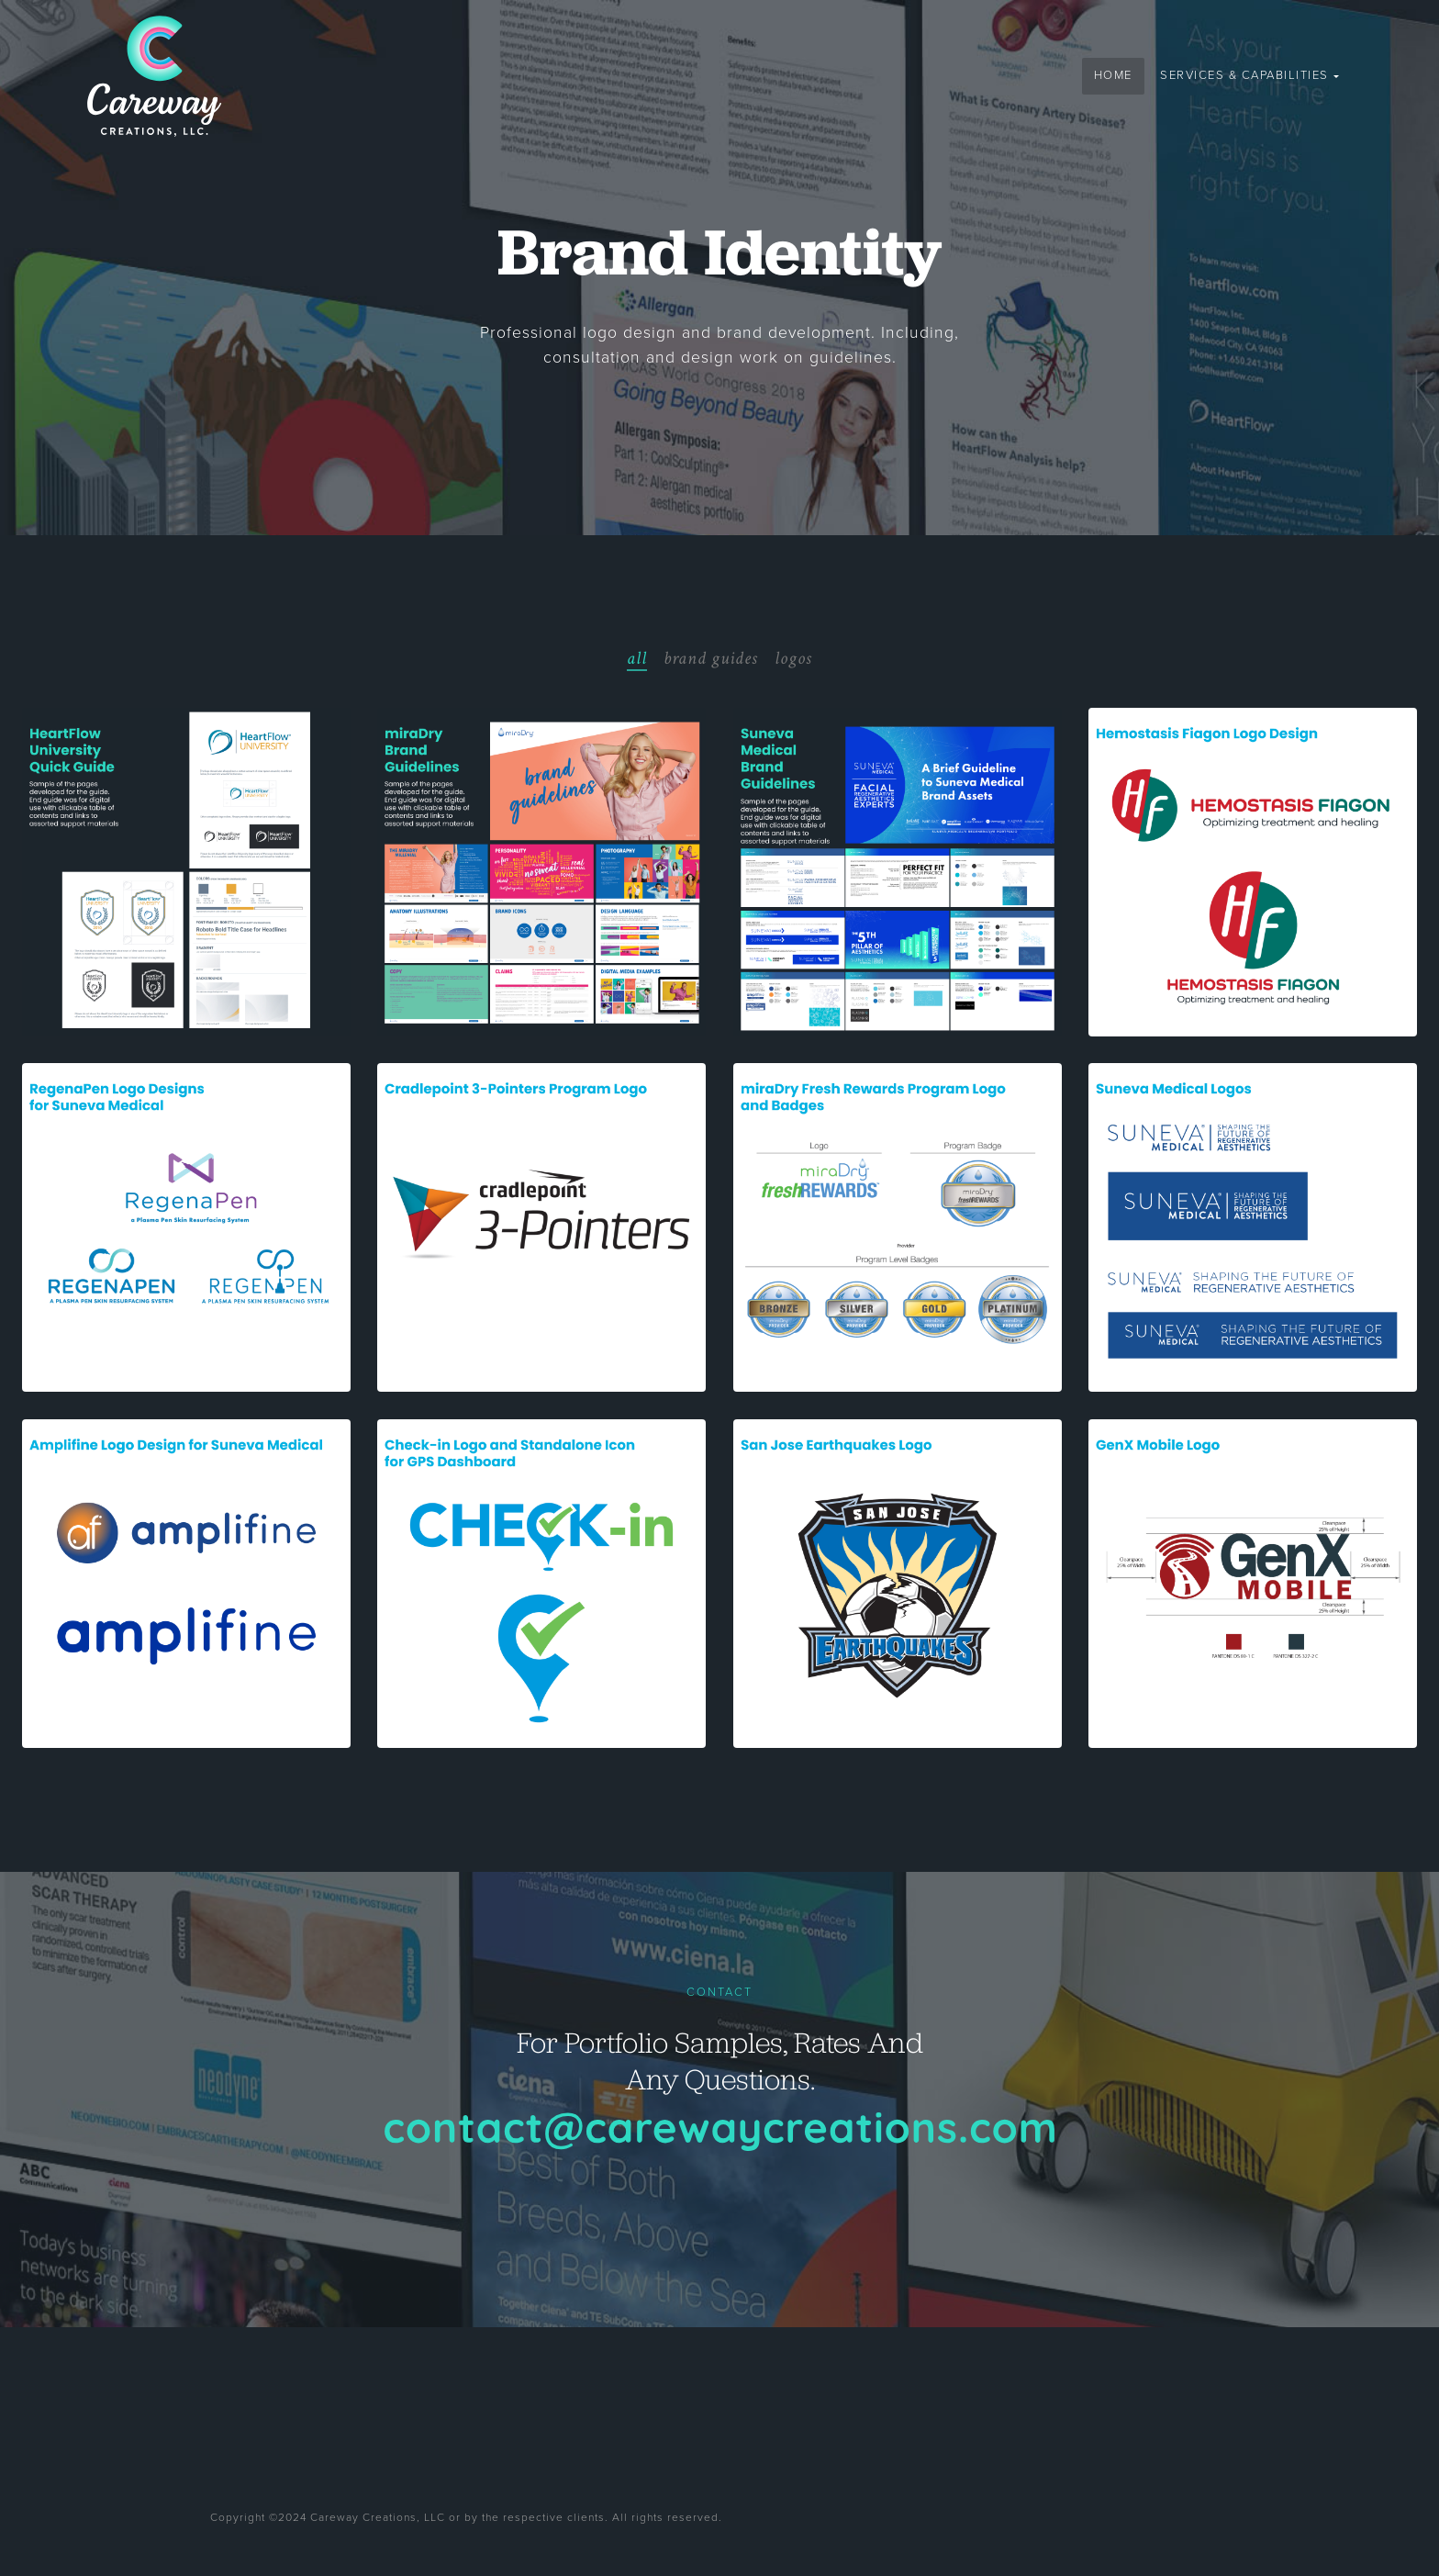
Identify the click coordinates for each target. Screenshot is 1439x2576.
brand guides (711, 658)
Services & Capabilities (1246, 75)
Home (1113, 75)
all (637, 658)
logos (793, 658)
